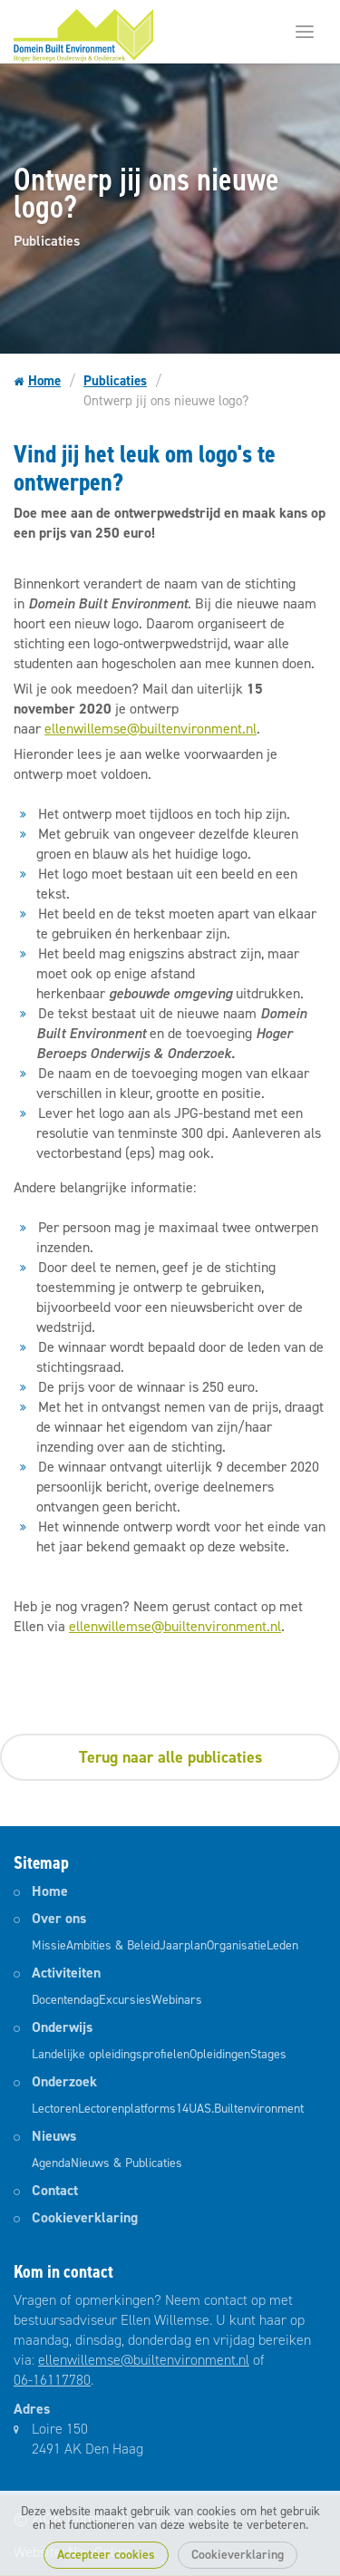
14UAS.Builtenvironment (240, 2108)
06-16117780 (52, 2379)
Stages (268, 2054)
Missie (49, 1945)
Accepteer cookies (106, 2554)
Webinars (176, 1999)
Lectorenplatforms (127, 2108)
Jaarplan (183, 1945)
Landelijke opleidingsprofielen (110, 2054)
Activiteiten (66, 1972)
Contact (55, 2190)
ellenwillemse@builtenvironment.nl (150, 728)
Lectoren (55, 2108)
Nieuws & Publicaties (126, 2163)
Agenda (51, 2163)
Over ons (59, 1918)
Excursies (125, 1999)
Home (37, 382)
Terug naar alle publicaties (170, 1757)
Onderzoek (64, 2081)
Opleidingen (219, 2054)
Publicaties (115, 381)
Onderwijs (62, 2026)
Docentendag (65, 1999)
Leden (282, 1945)
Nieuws (54, 2135)
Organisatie (237, 1945)
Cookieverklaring (237, 2554)
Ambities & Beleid (113, 1945)
